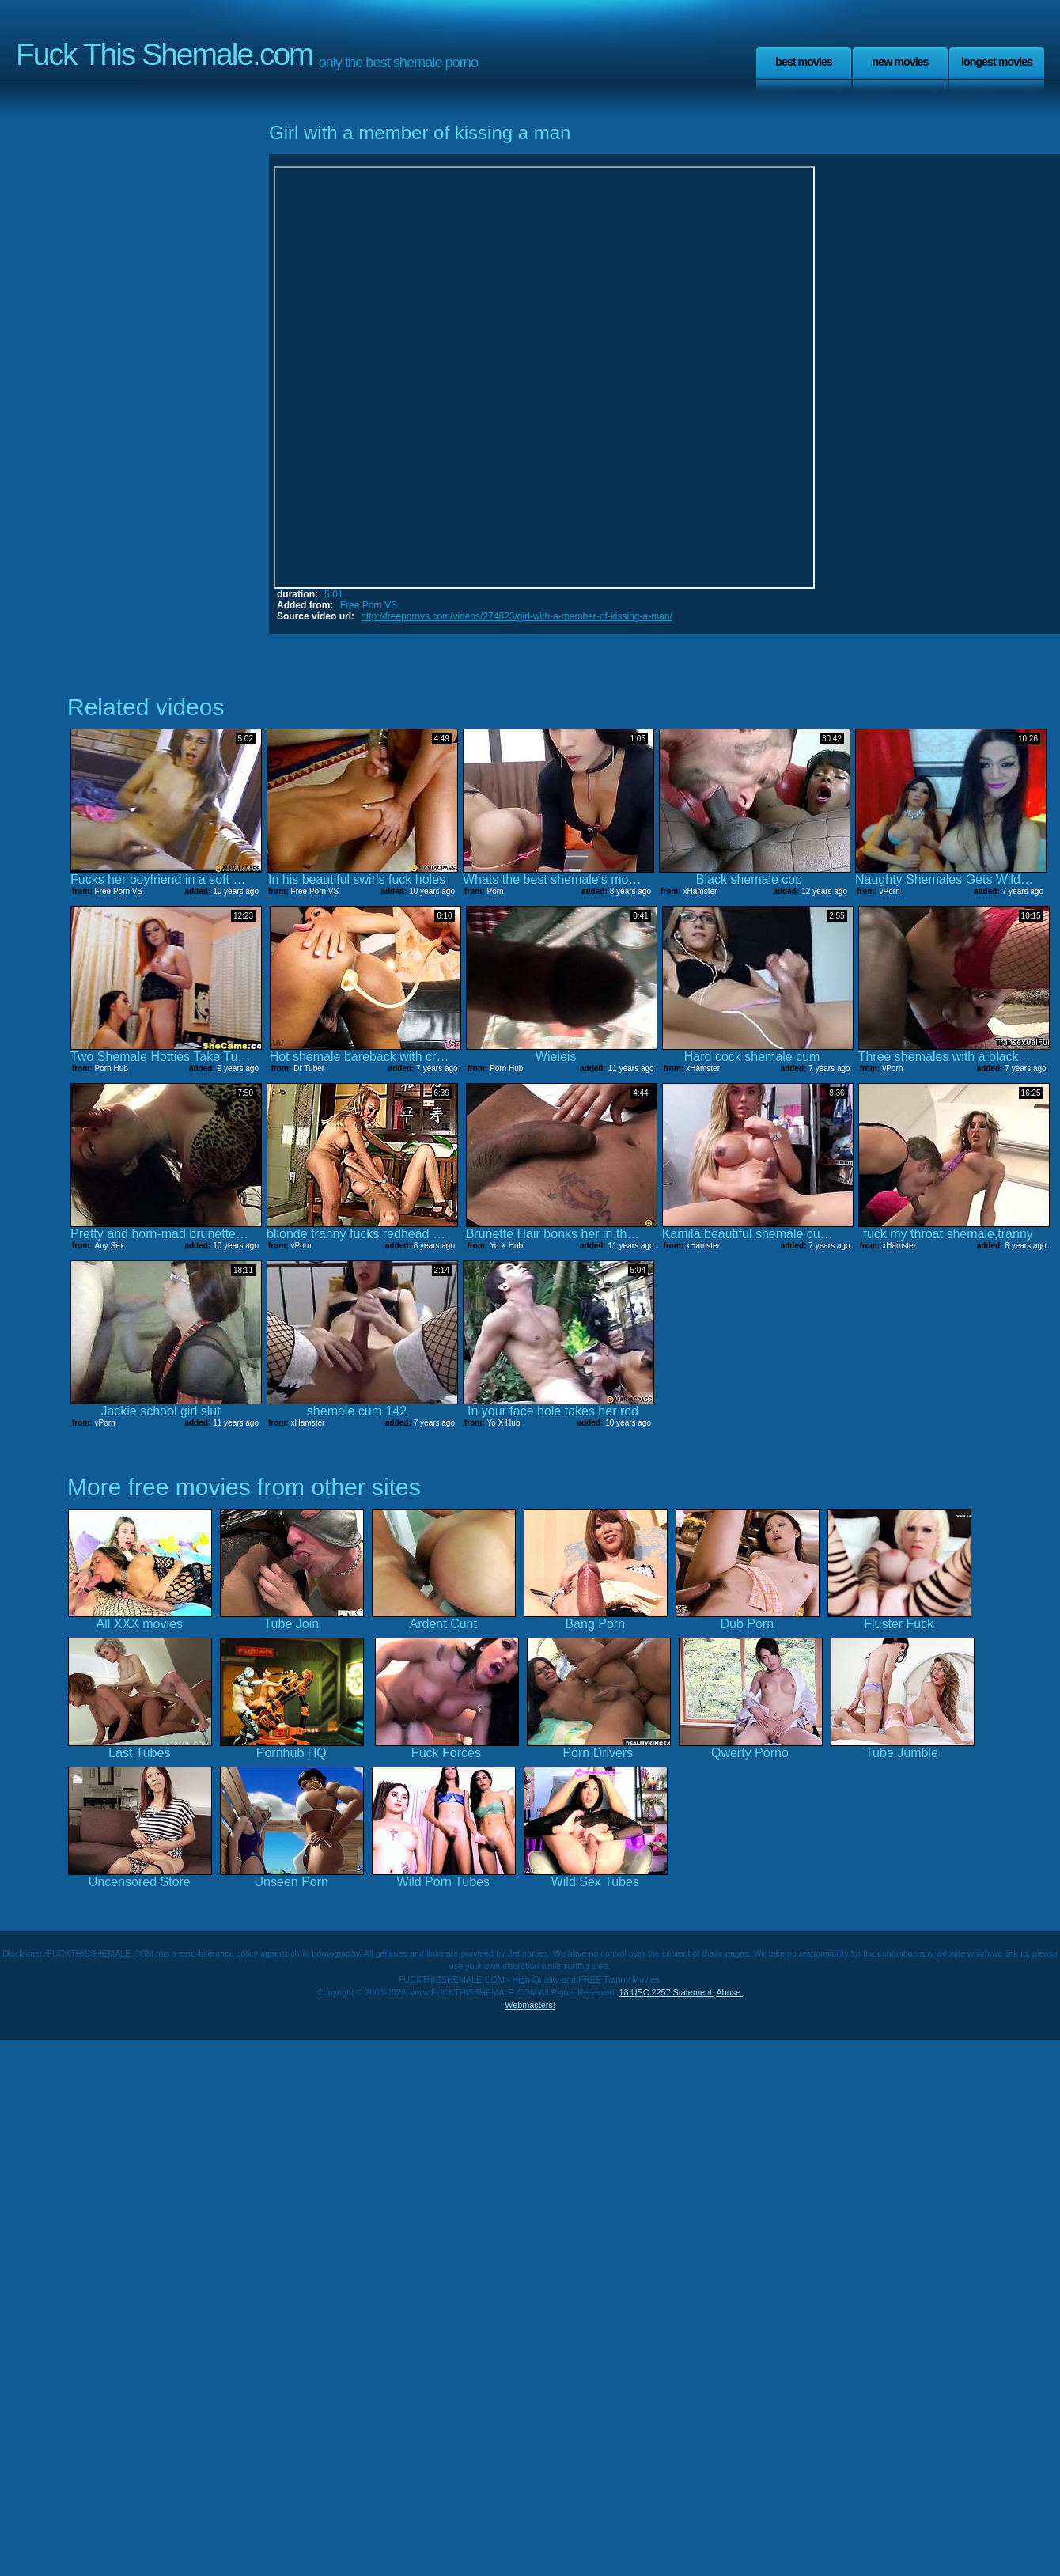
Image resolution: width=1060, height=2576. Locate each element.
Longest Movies (996, 61)
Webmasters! (530, 2005)
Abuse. (729, 1992)
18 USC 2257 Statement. (666, 1992)
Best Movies (803, 61)
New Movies (900, 61)
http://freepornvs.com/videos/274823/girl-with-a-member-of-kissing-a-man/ (516, 616)
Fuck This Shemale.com (164, 54)
